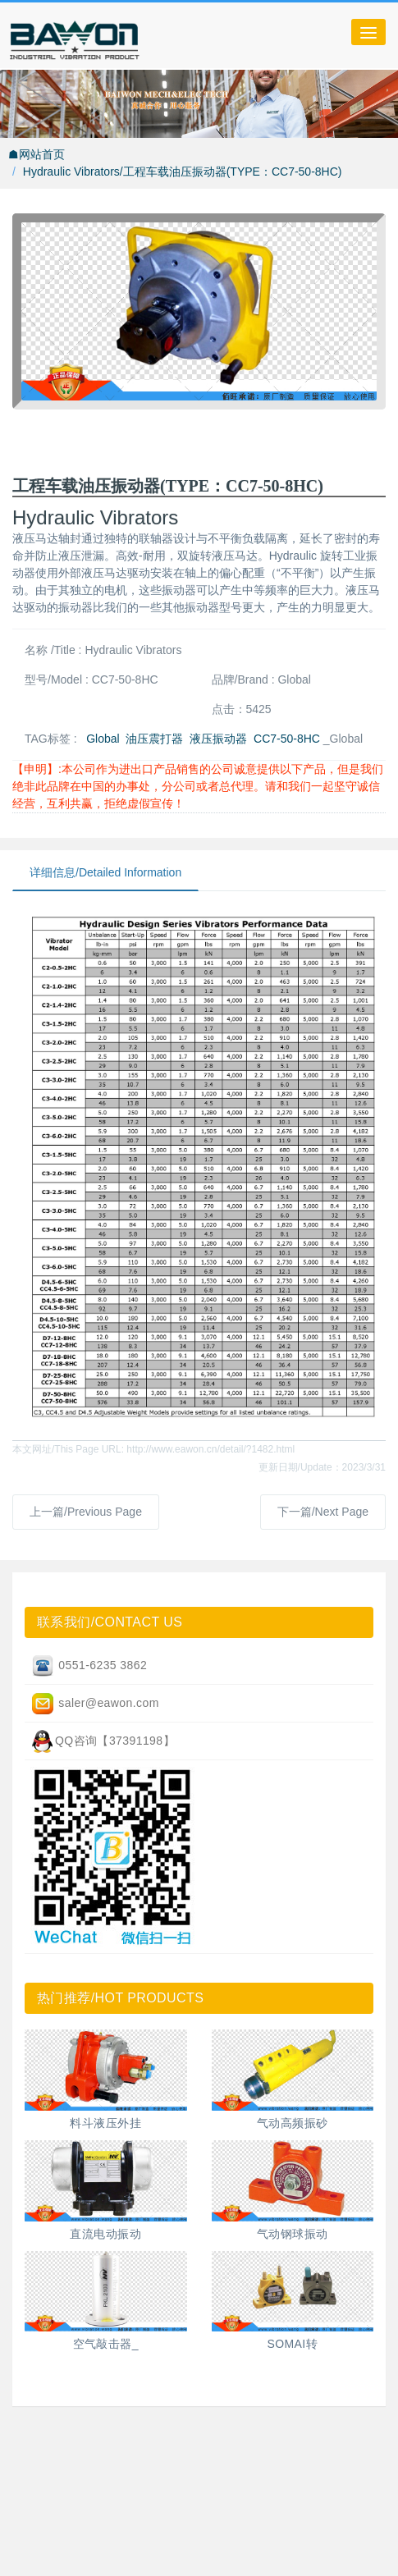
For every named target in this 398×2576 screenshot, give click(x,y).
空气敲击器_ (106, 2343)
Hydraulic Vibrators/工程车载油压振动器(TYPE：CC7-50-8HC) (182, 171)
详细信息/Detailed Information (105, 872)
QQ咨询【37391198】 (102, 1741)
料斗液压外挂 (105, 2123)
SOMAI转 (292, 2343)
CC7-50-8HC (287, 738)
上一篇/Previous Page (86, 1511)
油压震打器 (154, 738)
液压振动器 (218, 738)
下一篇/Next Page (322, 1511)
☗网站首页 (36, 154)
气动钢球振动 (292, 2233)
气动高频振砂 (292, 2123)
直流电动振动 (105, 2233)
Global (102, 738)
